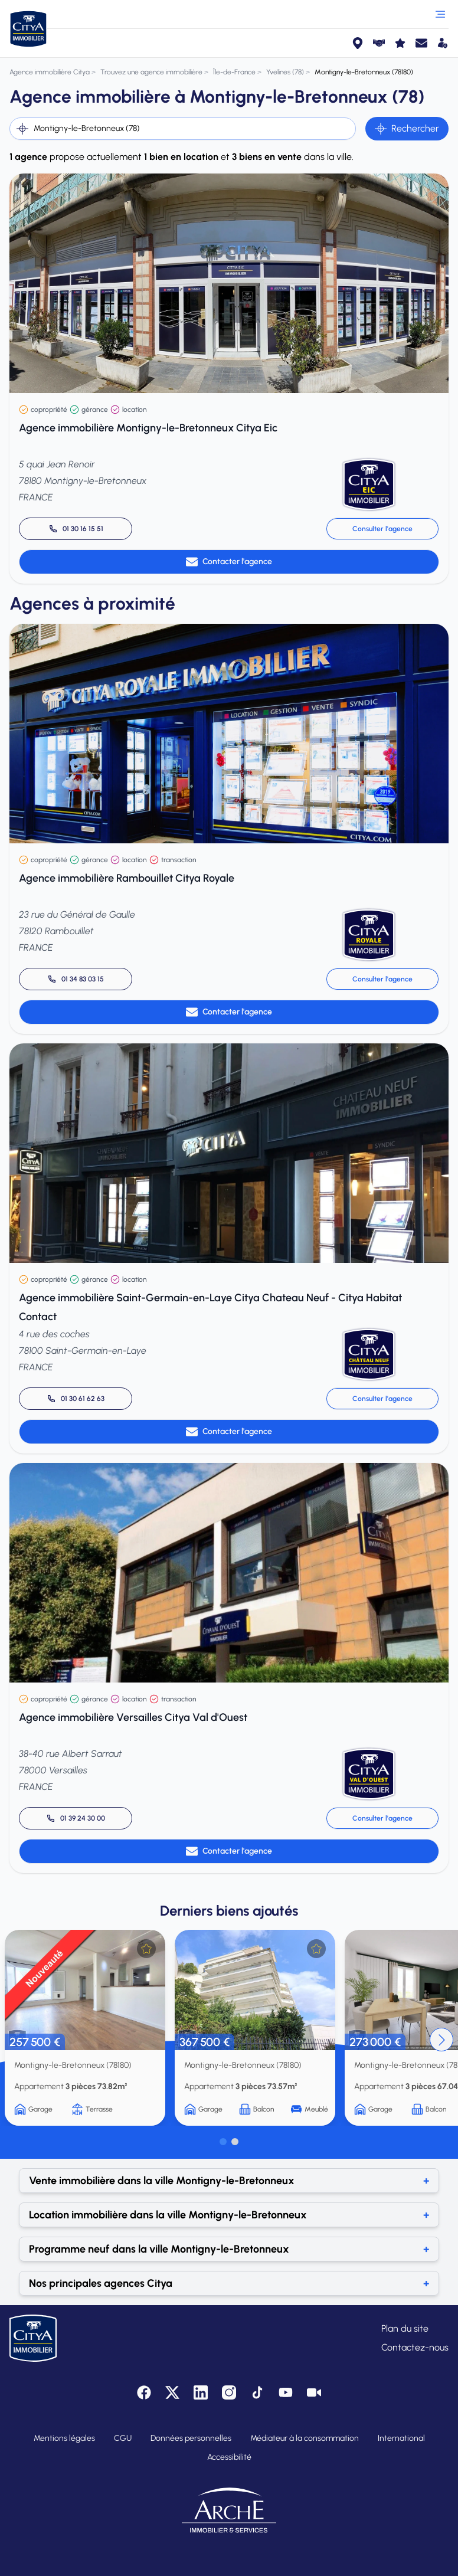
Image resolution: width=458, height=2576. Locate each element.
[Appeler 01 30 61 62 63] (75, 1398)
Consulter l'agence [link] (382, 529)
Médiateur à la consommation (304, 2438)
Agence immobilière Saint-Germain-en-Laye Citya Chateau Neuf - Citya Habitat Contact (210, 1307)
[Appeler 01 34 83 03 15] (75, 979)
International (401, 2438)
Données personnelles (191, 2438)
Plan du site (404, 2328)
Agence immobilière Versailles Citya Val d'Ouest (133, 1717)
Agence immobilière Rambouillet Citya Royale (126, 878)
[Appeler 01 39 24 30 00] (75, 1818)
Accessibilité (229, 2457)
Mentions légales (64, 2438)
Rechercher (407, 129)
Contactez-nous (415, 2347)
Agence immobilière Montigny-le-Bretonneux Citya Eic (148, 427)
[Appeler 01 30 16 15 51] (75, 529)
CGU (123, 2438)
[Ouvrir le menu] (440, 14)
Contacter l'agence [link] (229, 562)
